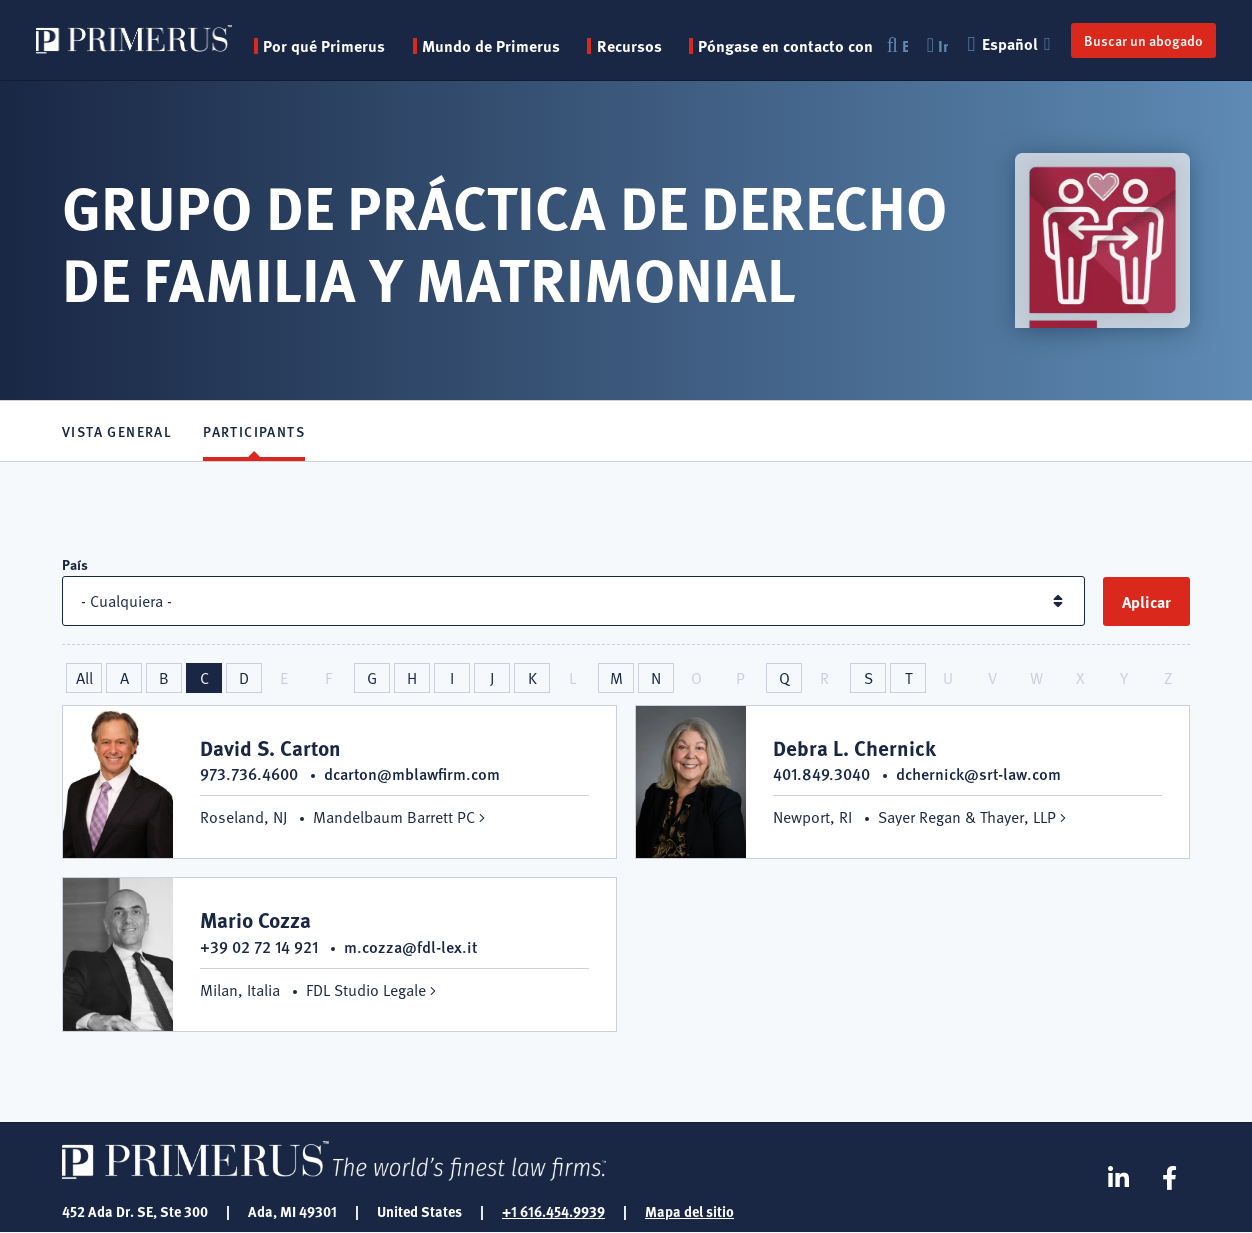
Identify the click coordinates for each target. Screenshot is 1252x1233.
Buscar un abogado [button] (1143, 40)
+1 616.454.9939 (553, 1211)
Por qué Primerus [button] (324, 46)
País (75, 564)
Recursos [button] (629, 46)
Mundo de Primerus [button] (491, 46)
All (84, 678)
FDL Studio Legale (366, 990)
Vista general (117, 431)
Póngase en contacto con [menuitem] (785, 46)
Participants (254, 431)
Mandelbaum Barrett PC (394, 817)
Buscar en (897, 46)
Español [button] (1011, 43)
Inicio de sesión (937, 46)
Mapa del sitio (689, 1211)
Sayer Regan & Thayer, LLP (967, 817)
